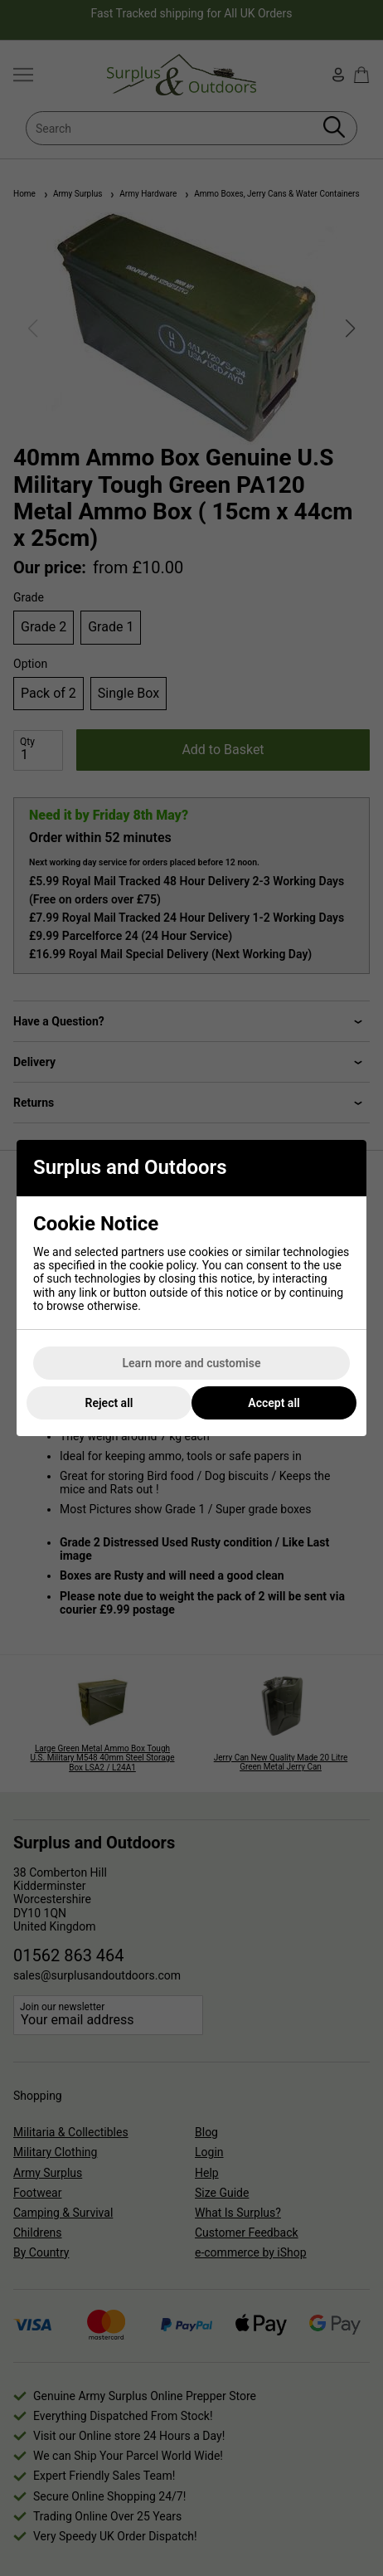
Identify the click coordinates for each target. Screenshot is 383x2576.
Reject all (109, 1403)
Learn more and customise (192, 1363)
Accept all (273, 1403)
